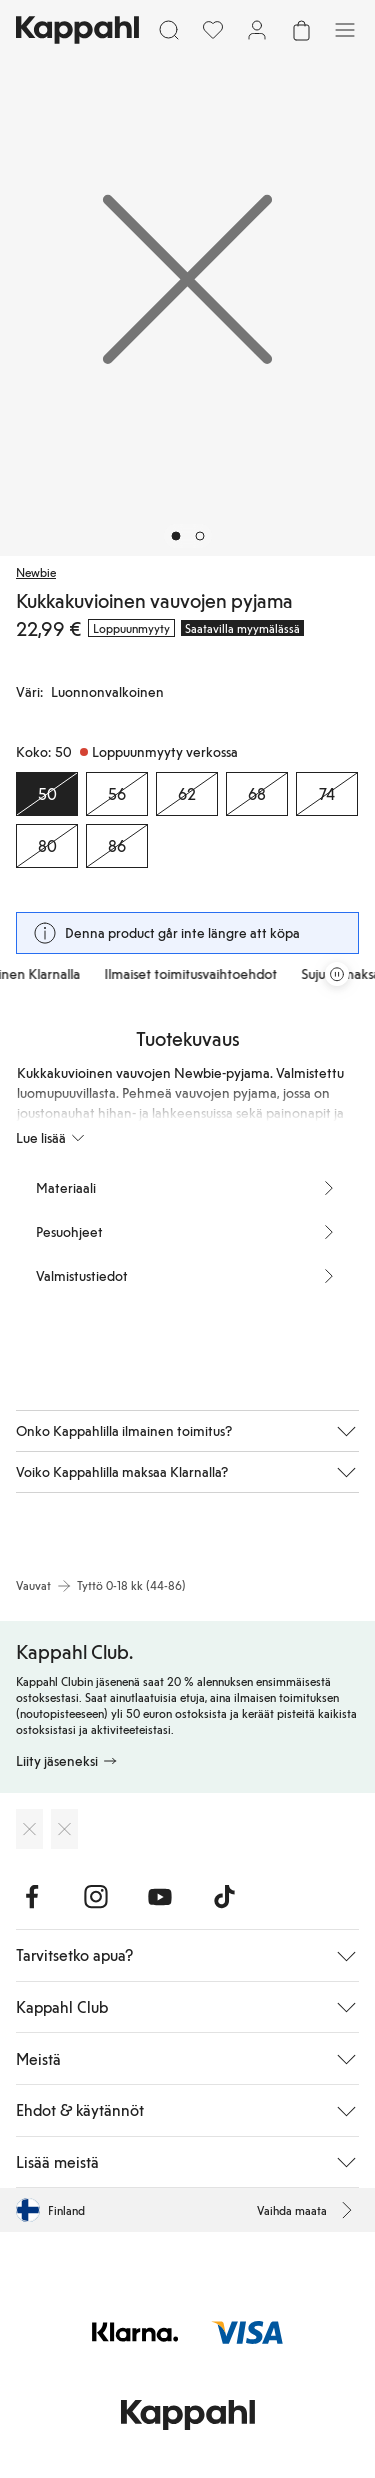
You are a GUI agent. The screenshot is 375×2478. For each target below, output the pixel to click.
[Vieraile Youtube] (160, 1897)
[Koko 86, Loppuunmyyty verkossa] (117, 846)
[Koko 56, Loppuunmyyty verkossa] (117, 794)
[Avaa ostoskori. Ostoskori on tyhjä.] (301, 30)
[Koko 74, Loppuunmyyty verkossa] (327, 794)
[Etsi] (169, 30)
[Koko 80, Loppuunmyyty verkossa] (47, 846)
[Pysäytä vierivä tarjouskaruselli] (337, 974)
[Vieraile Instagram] (96, 1897)
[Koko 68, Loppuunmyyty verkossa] (257, 794)
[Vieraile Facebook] (32, 1897)
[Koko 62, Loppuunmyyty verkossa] (187, 794)
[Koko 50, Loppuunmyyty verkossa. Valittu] (47, 794)
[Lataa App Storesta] (29, 1829)
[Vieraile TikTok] (224, 1897)
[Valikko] (345, 30)
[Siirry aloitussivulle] (77, 30)
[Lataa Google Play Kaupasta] (64, 1829)
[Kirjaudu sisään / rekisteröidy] (257, 30)
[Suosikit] (213, 30)
